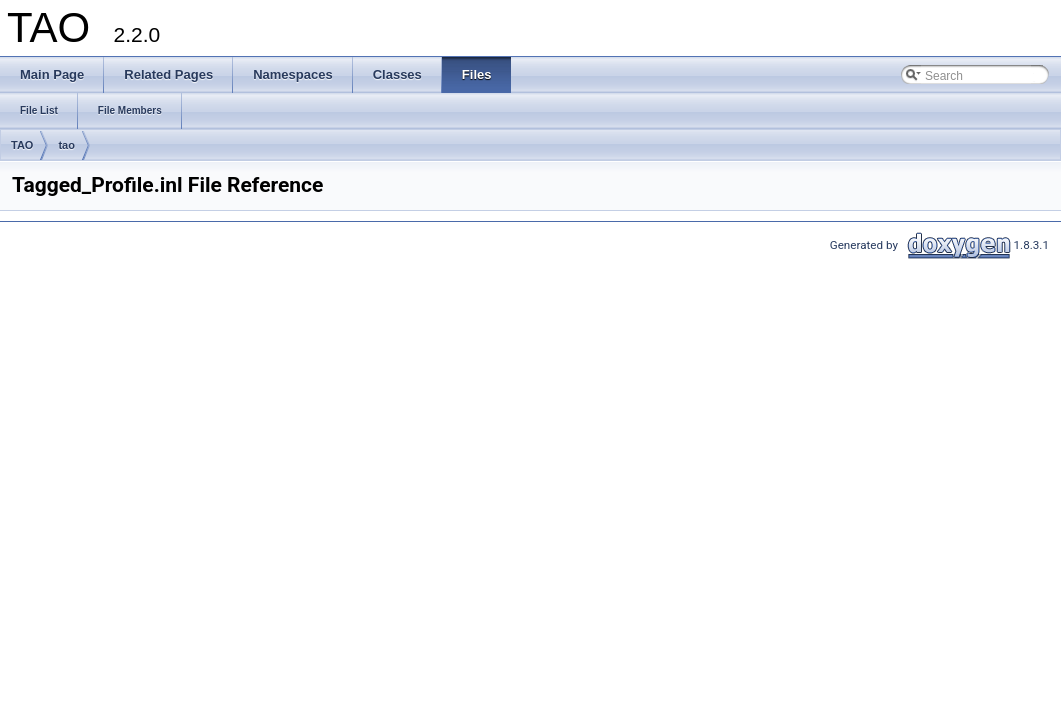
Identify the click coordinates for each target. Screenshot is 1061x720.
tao (66, 145)
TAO (22, 145)
